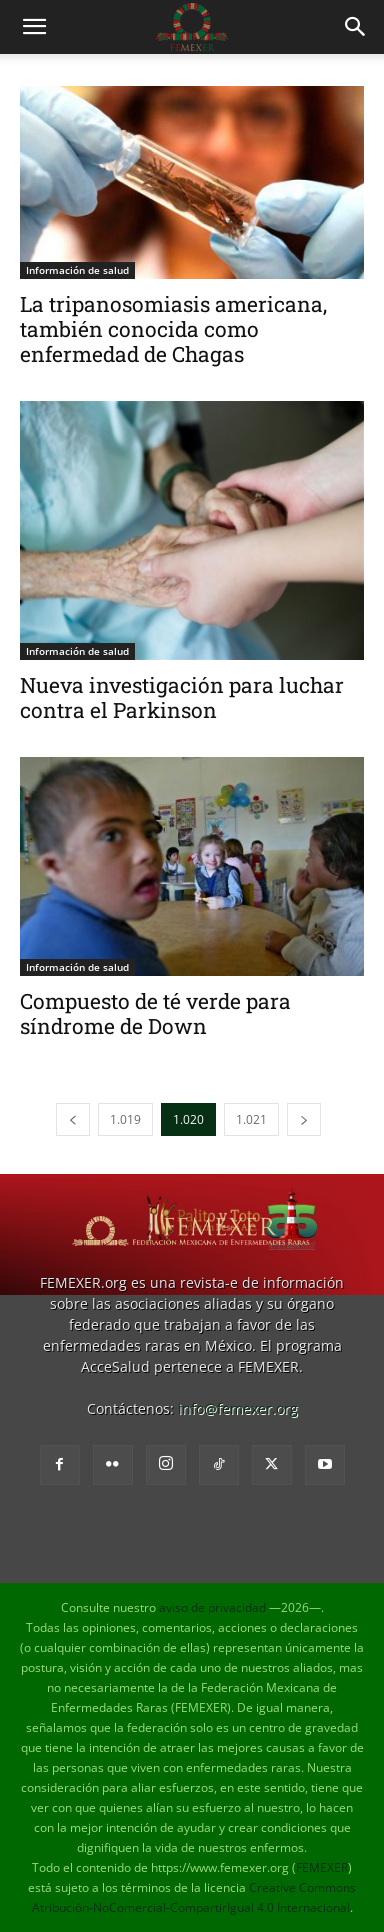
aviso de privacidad (212, 1607)
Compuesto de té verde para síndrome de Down (155, 1013)
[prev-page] (73, 1119)
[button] (34, 27)
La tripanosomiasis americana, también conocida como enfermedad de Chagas (173, 329)
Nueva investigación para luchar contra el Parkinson (182, 697)
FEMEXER (322, 1867)
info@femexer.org (238, 1408)
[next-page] (304, 1119)
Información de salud (77, 270)
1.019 (125, 1119)
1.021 (251, 1119)
